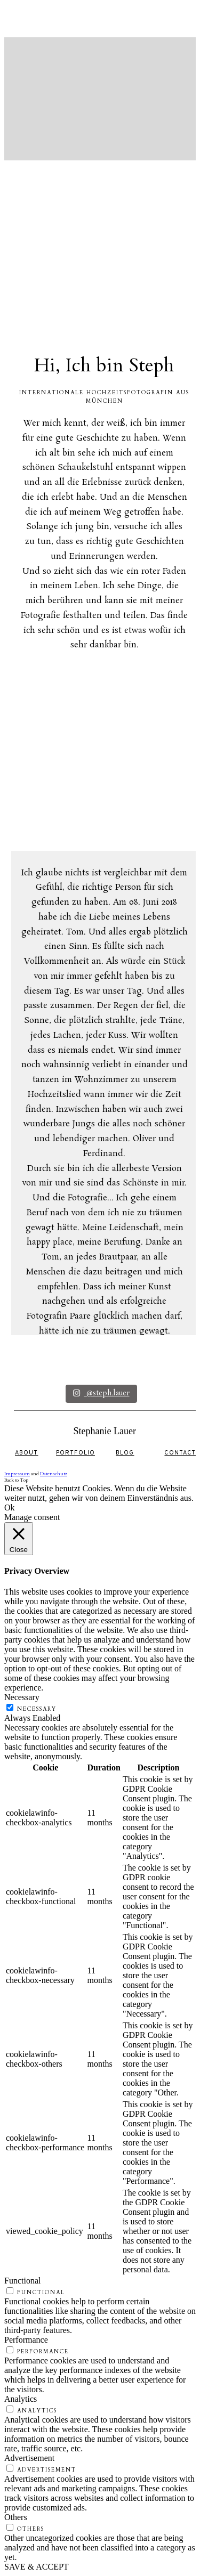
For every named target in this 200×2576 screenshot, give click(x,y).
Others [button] (15, 2517)
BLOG (125, 1453)
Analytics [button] (20, 2398)
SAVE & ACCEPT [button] (36, 2566)
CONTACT (180, 1453)
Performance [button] (26, 2339)
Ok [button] (9, 1507)
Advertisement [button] (29, 2458)
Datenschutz (53, 1473)
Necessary (37, 1709)
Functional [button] (22, 2280)
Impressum (17, 1473)
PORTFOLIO (75, 1453)
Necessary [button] (21, 1697)
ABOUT (26, 1453)
